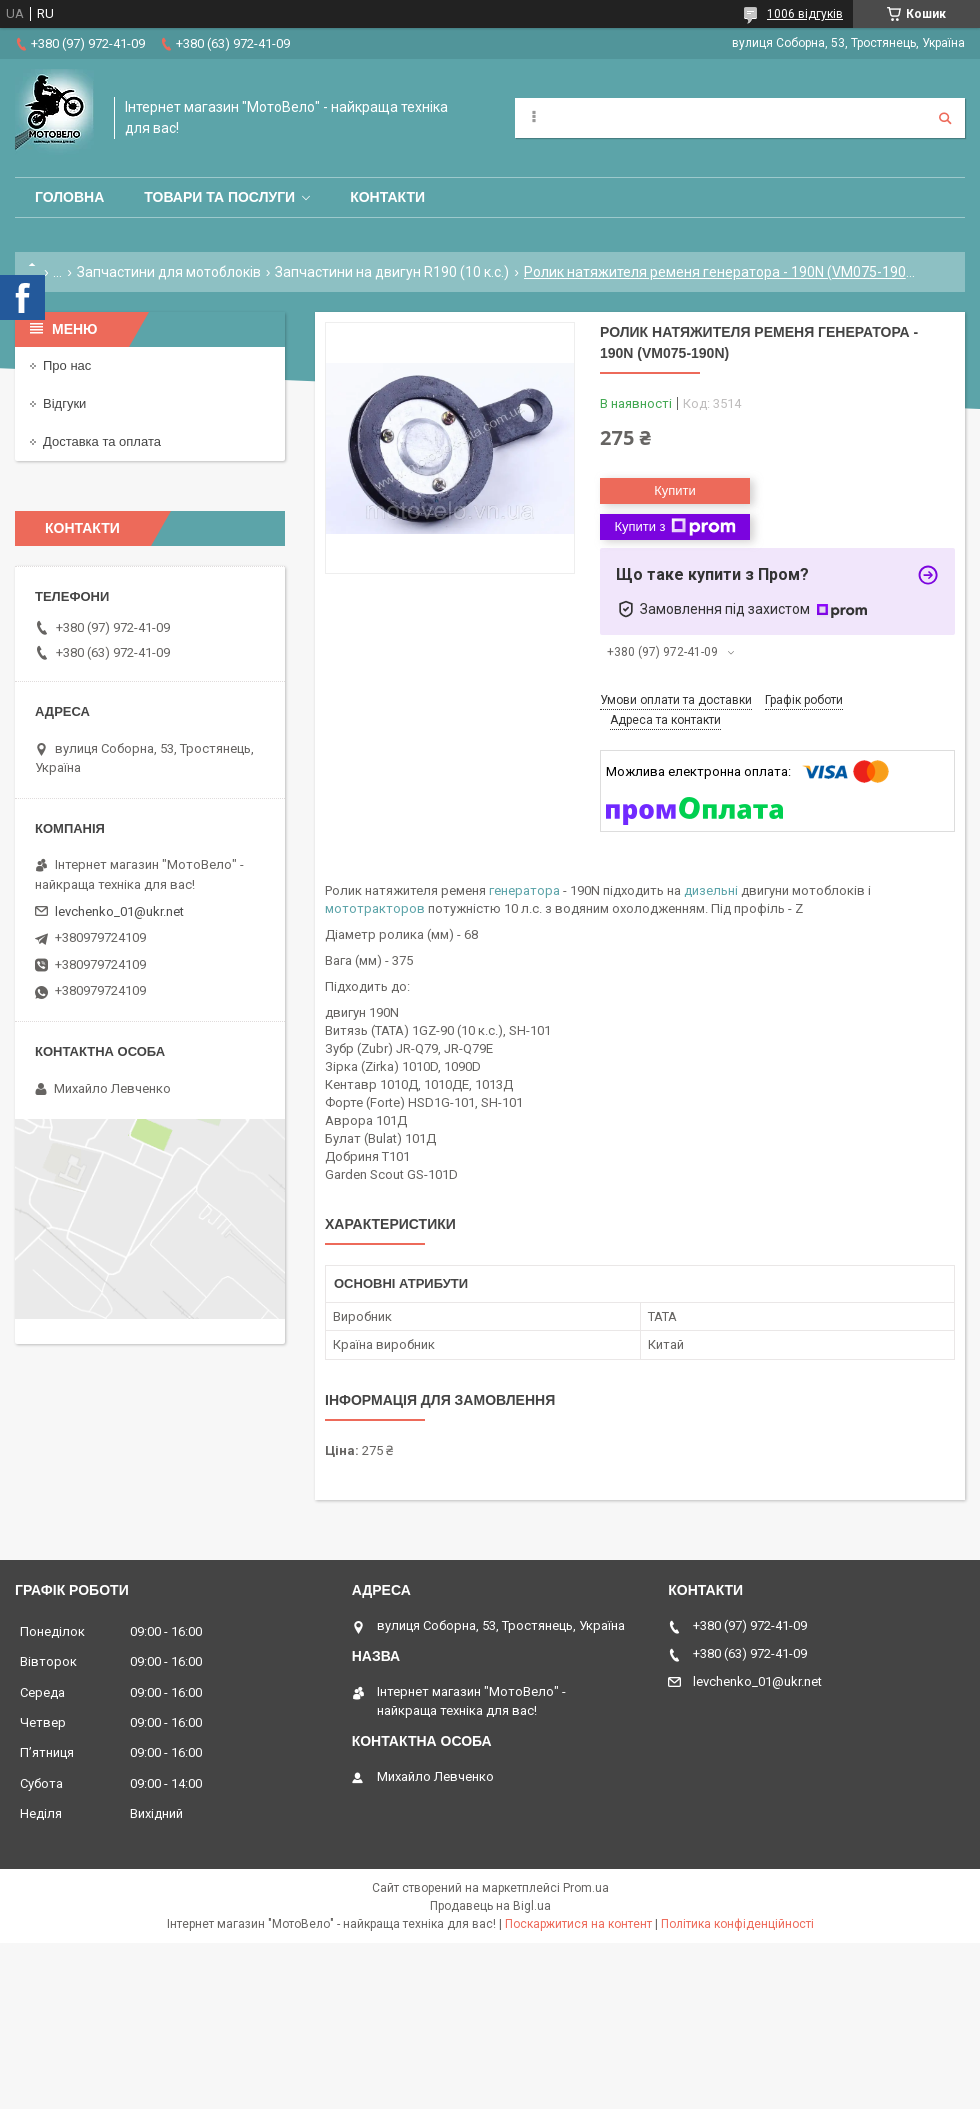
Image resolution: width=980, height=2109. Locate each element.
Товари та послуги (219, 197)
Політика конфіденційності (737, 1924)
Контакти (387, 197)
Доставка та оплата (102, 441)
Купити (675, 490)
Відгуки (64, 403)
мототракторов (375, 908)
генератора (524, 890)
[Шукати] (945, 118)
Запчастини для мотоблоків (169, 272)
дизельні (711, 890)
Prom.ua (586, 1888)
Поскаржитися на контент (578, 1924)
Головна (69, 197)
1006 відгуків (805, 14)
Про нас (67, 365)
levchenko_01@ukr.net (119, 911)
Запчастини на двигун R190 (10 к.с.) (392, 272)
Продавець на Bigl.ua (490, 1906)
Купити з (674, 527)
